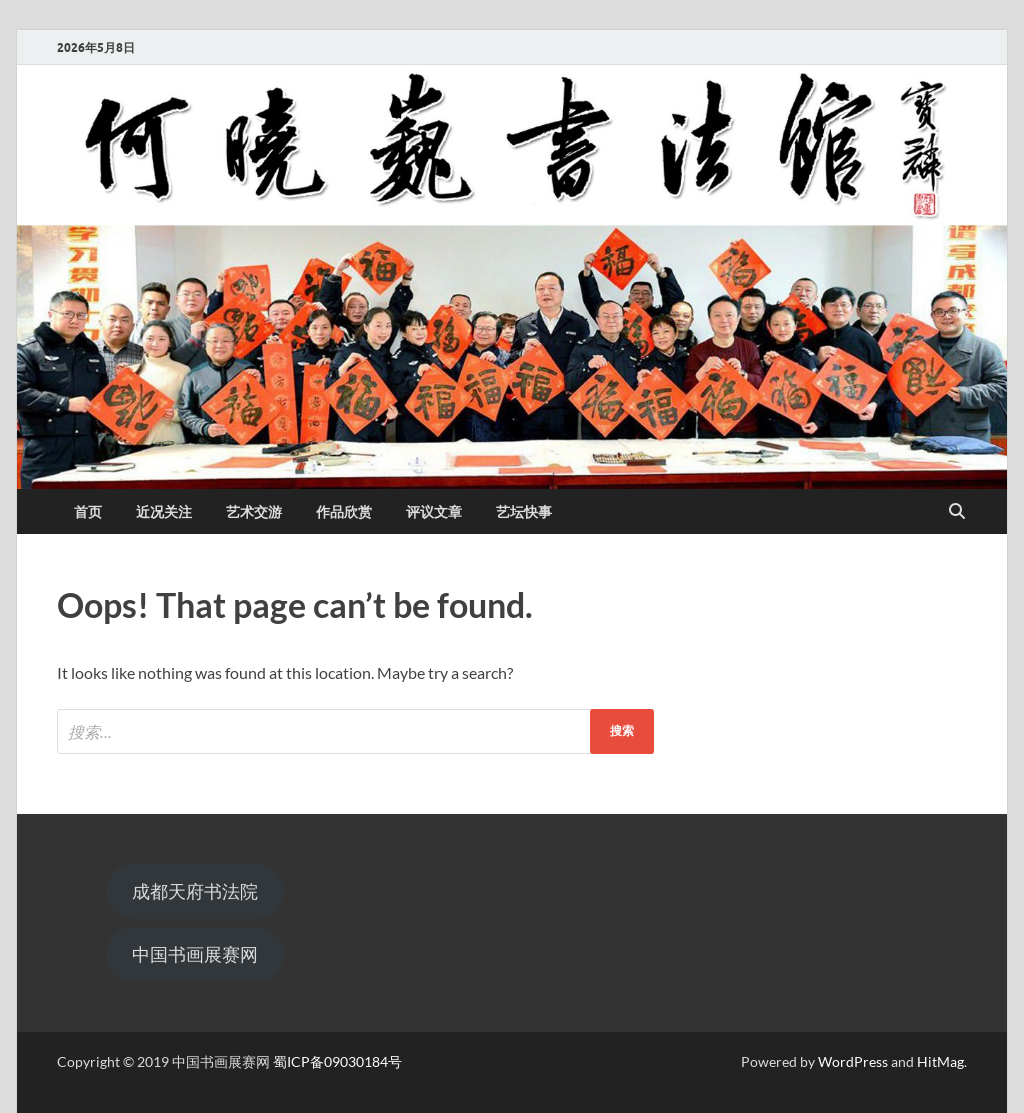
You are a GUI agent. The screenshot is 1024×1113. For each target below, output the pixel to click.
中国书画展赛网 (195, 954)
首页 (88, 512)
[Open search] (957, 512)
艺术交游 (254, 512)
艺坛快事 (524, 512)
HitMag (940, 1061)
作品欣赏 (344, 512)
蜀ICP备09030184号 (337, 1061)
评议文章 (434, 512)
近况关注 (164, 512)
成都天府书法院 (195, 891)
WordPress (853, 1061)
